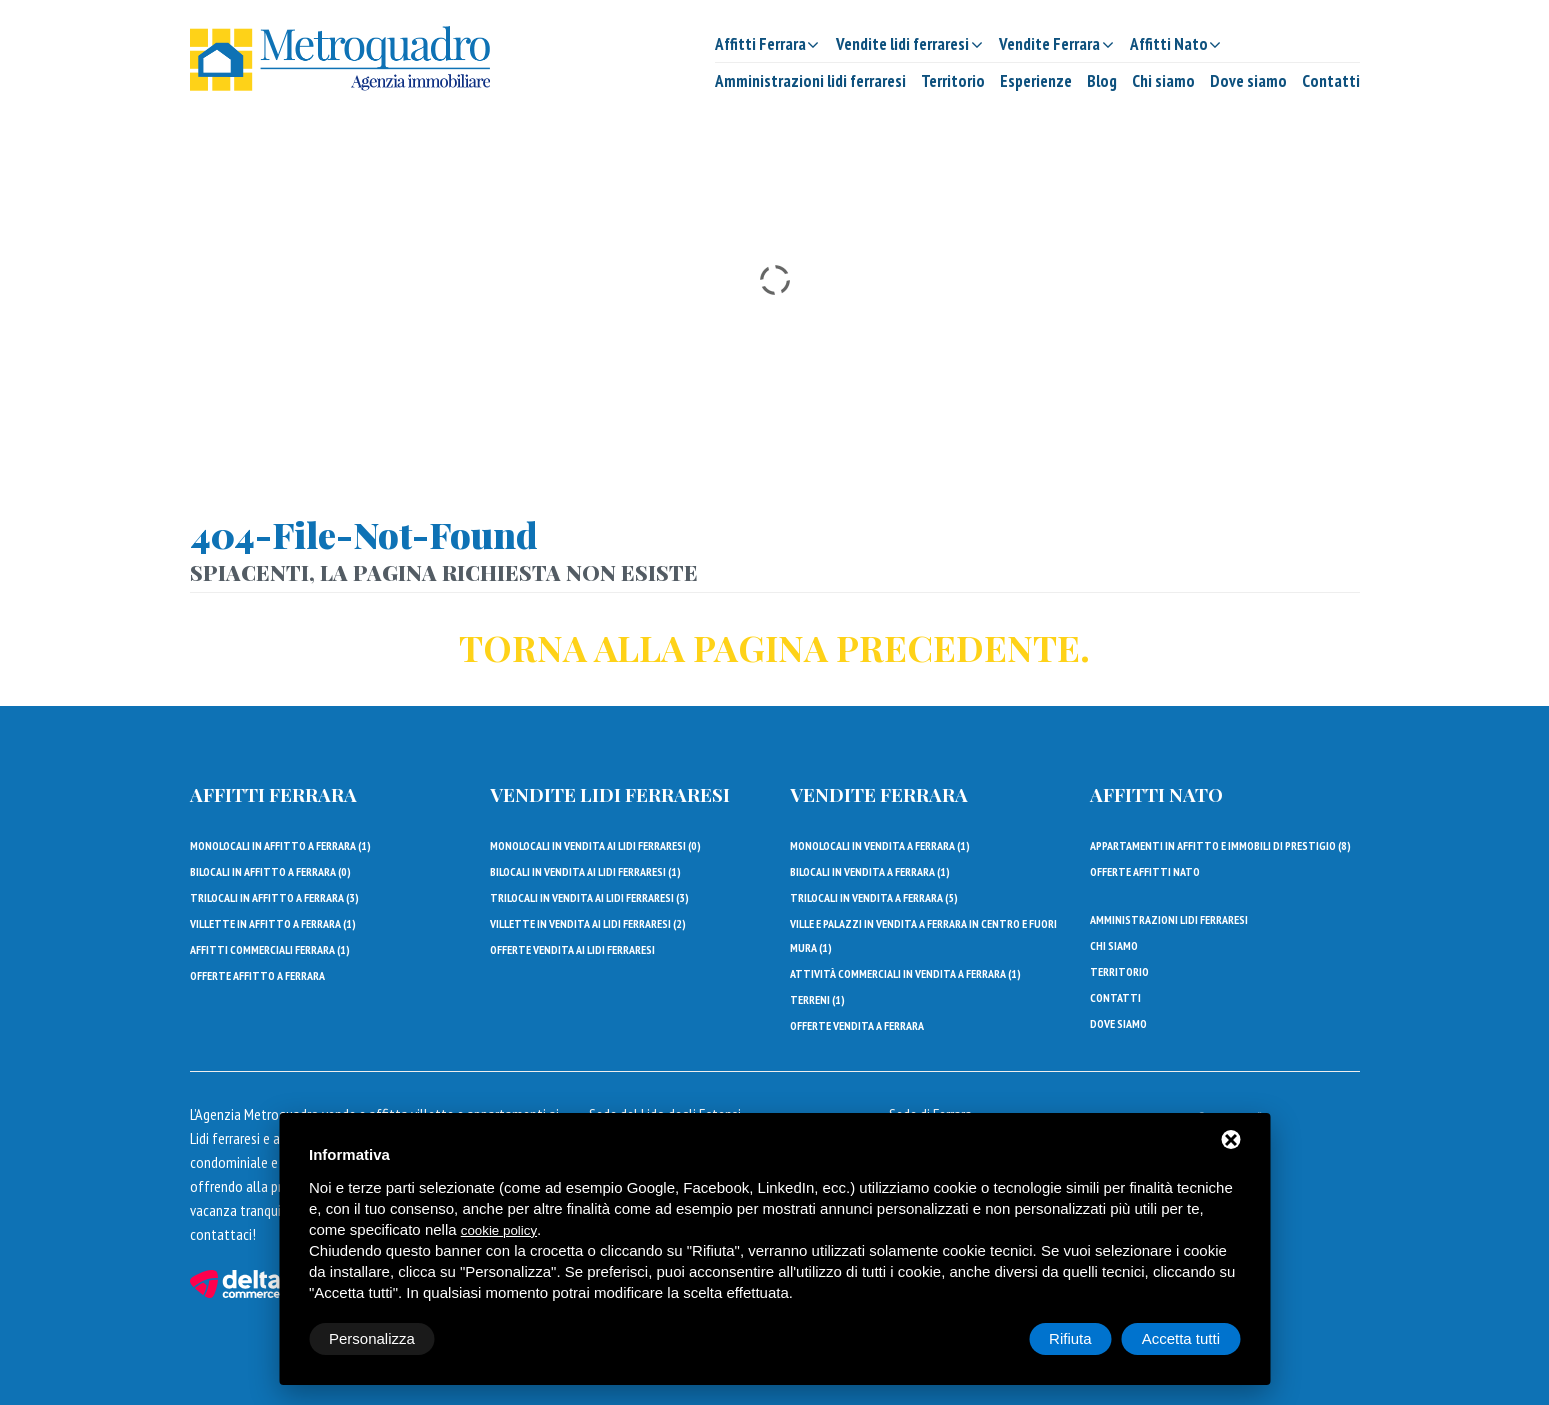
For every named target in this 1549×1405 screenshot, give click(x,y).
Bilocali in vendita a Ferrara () (870, 871)
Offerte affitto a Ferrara (257, 975)
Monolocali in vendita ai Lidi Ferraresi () (595, 845)
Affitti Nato (1156, 794)
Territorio (953, 81)
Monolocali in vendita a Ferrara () (880, 845)
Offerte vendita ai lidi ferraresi (572, 949)
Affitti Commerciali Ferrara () (270, 949)
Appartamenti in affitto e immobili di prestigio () (1220, 845)
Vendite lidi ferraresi (610, 794)
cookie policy (499, 1230)
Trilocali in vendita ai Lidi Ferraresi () (589, 897)
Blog (1102, 81)
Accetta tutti (1181, 1338)
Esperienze (1036, 81)
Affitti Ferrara (273, 794)
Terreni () (817, 999)
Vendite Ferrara (879, 794)
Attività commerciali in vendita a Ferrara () (905, 973)
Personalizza (372, 1338)
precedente (958, 647)
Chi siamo (1163, 81)
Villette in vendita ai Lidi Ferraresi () (588, 923)
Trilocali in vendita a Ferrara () (874, 897)
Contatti (1331, 81)
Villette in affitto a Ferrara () (273, 923)
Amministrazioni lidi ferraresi (810, 81)
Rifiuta (1070, 1338)
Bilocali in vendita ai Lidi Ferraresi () (585, 871)
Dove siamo (1248, 81)
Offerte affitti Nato (1145, 871)
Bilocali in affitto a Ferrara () (270, 871)
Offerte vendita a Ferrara (857, 1025)
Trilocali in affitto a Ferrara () (274, 897)
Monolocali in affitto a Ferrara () (280, 845)
